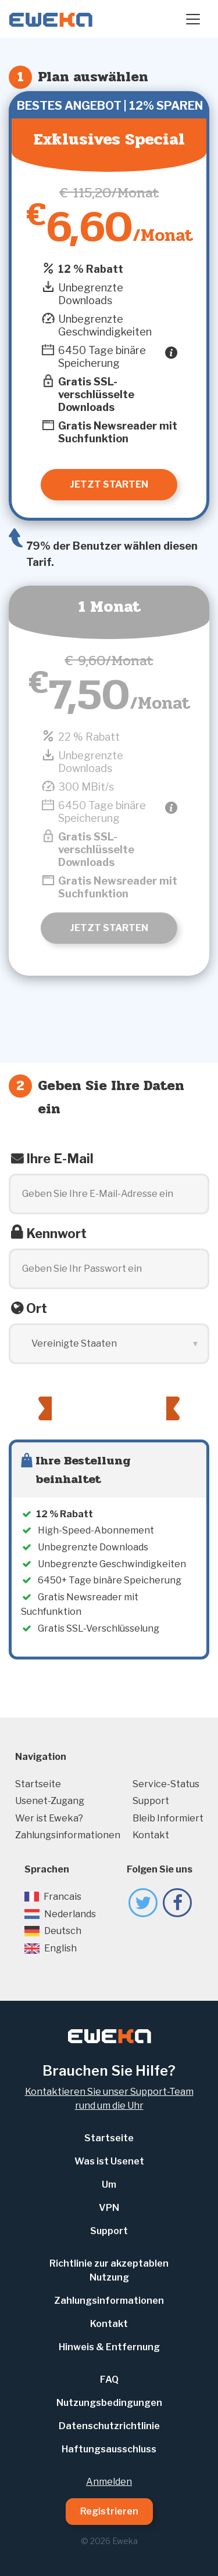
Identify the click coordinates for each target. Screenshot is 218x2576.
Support (151, 1800)
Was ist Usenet (109, 2161)
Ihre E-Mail (60, 1158)
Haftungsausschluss (109, 2449)
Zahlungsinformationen (67, 1835)
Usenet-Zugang (49, 1800)
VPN (109, 2207)
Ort (36, 1308)
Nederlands (60, 1914)
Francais (52, 1896)
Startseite (38, 1784)
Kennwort (56, 1233)
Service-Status (166, 1784)
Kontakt (151, 1835)
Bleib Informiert (168, 1818)
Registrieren (109, 2511)
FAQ (109, 2379)
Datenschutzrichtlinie (109, 2425)
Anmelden (109, 2481)
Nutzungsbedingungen (109, 2402)
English (50, 1948)
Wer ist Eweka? (49, 1818)
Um (109, 2184)
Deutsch (52, 1930)
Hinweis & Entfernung (109, 2347)
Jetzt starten (109, 927)
